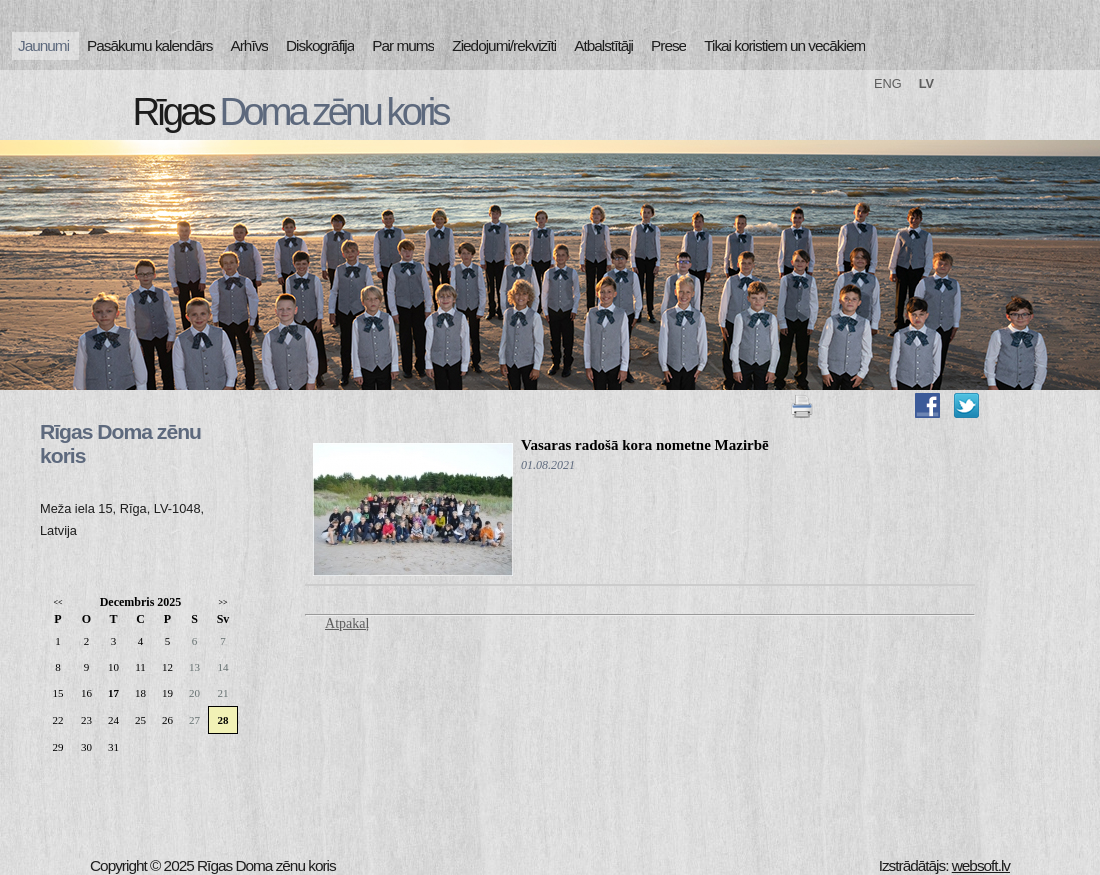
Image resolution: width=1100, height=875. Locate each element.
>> (222, 602)
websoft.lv (981, 865)
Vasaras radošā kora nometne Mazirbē (645, 445)
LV (926, 83)
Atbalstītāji (603, 45)
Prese (668, 45)
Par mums (403, 45)
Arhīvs (250, 45)
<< (57, 602)
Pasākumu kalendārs (149, 45)
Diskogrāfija (320, 45)
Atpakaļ (347, 623)
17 (113, 693)
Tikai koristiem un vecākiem (784, 45)
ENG (888, 83)
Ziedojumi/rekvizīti (504, 45)
